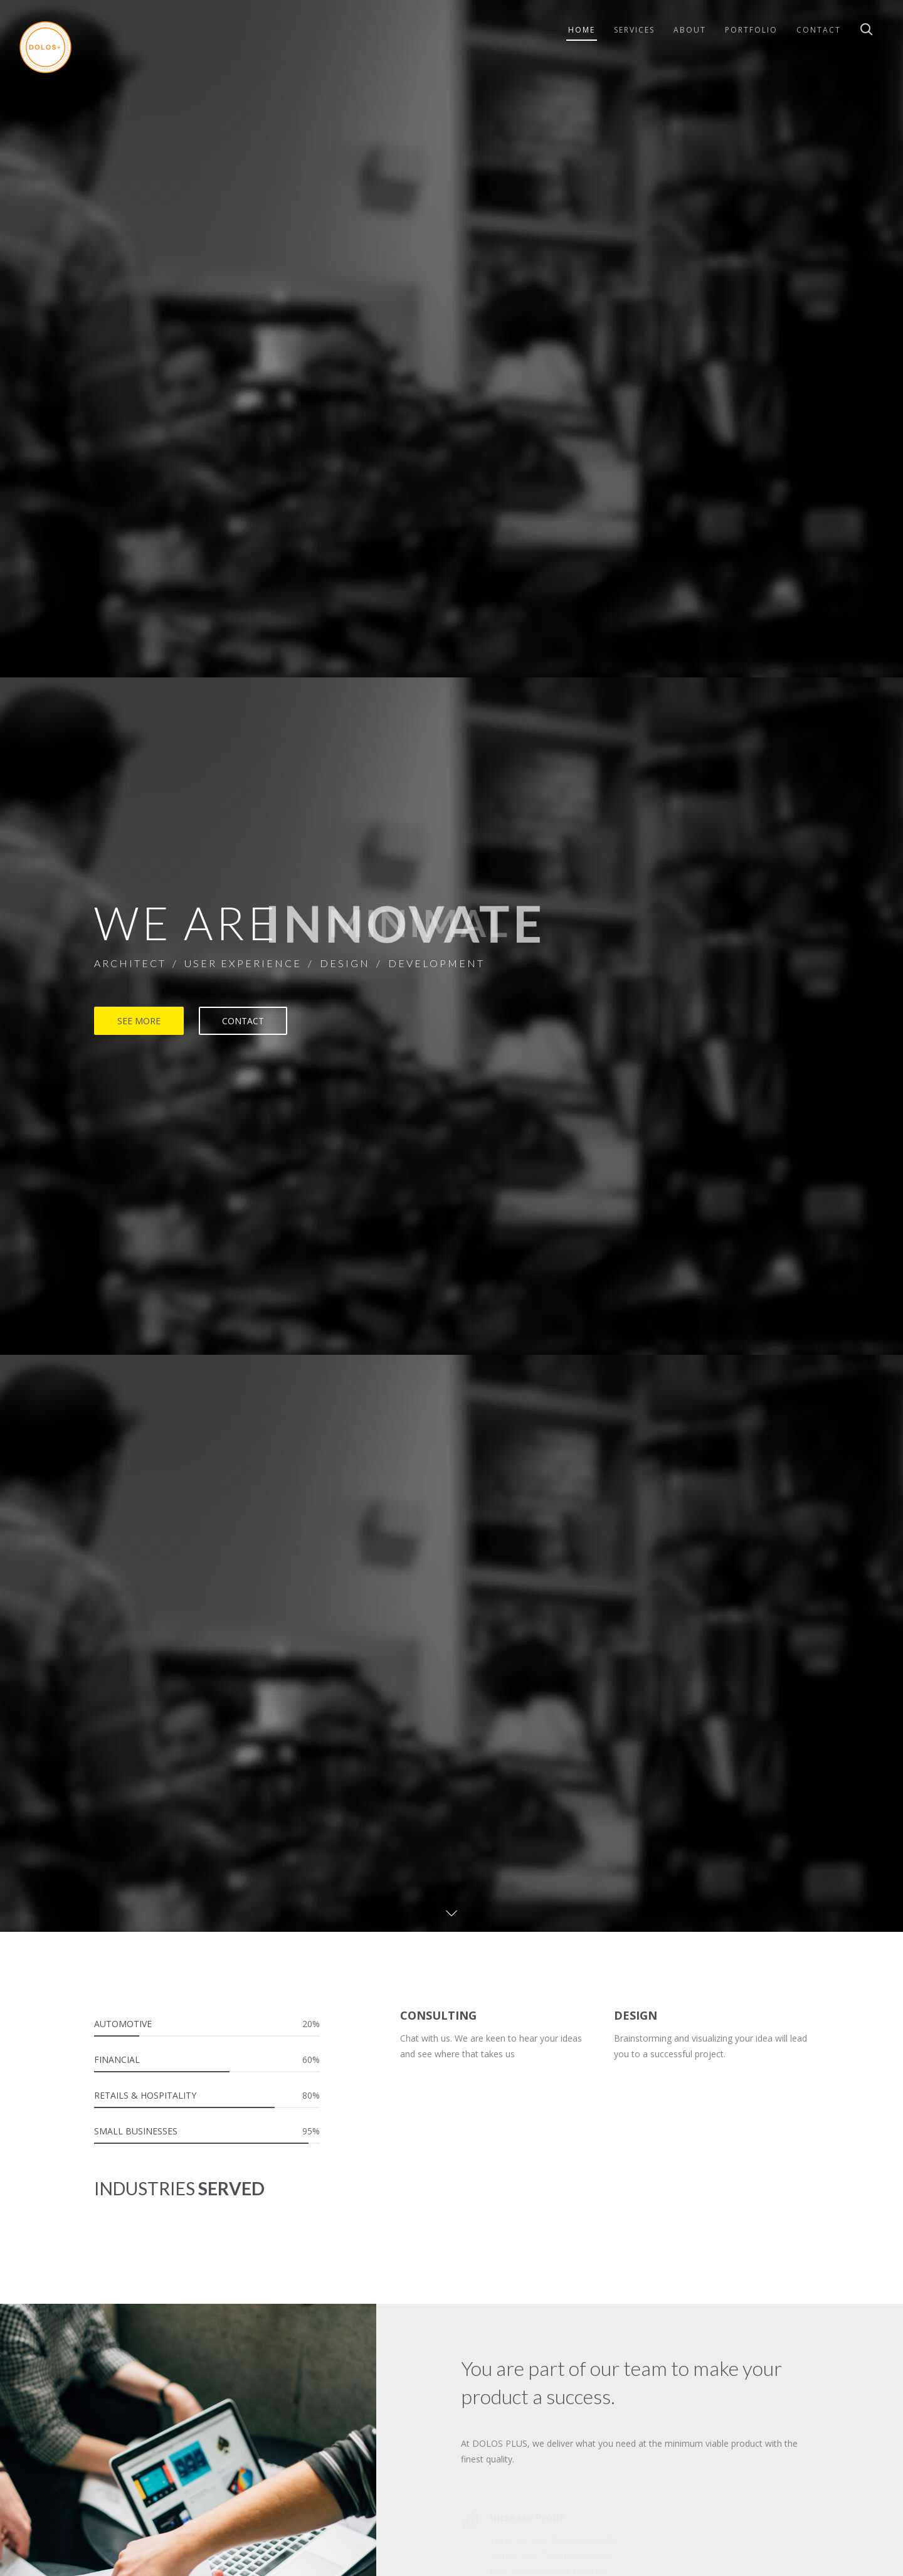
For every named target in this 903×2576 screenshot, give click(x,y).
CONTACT (243, 1021)
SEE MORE (139, 1021)
